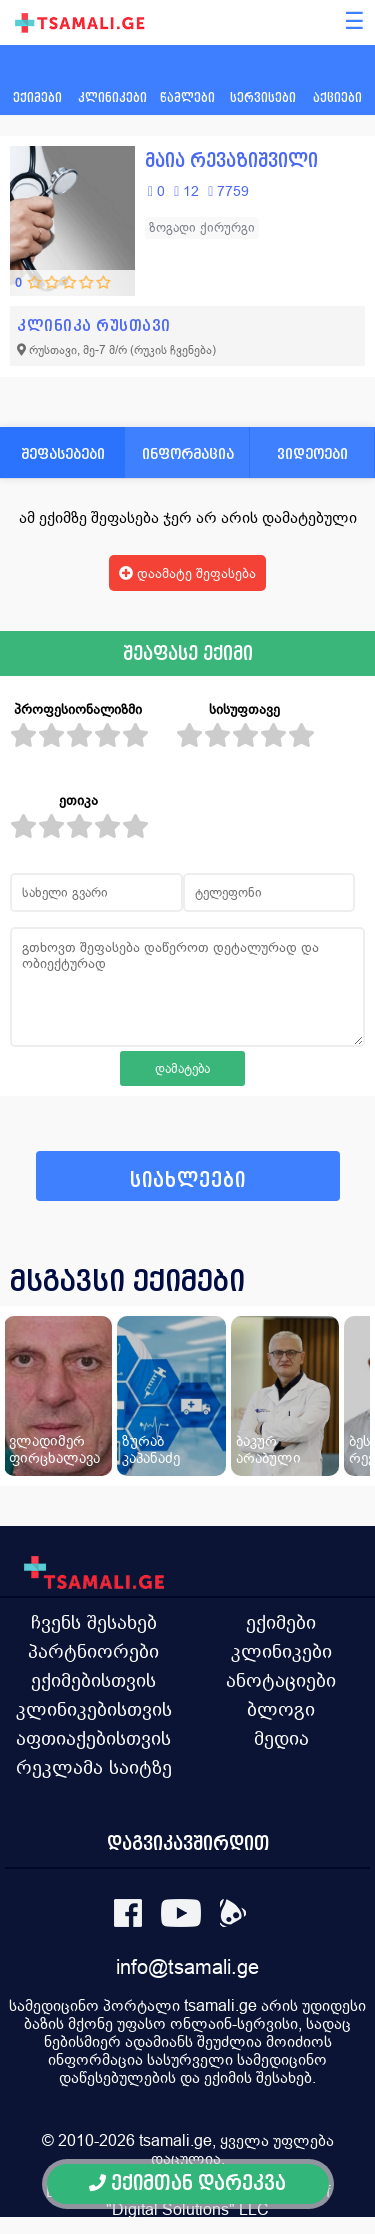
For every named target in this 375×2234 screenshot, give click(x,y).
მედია (281, 1738)
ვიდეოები (312, 453)
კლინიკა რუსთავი (94, 325)
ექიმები (281, 1622)
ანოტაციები (281, 1680)
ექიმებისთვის (93, 1680)
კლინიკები (281, 1651)
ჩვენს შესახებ (94, 1622)
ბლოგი (281, 1709)
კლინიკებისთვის (94, 1709)
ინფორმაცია (188, 453)
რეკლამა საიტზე (94, 1767)
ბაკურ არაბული (268, 1449)
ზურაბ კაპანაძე (151, 1449)
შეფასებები (63, 453)
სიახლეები (188, 1180)
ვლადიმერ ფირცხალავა (54, 1449)
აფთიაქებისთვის (93, 1738)
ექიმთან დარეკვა (187, 2183)
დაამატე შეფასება (187, 573)
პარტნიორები (93, 1651)
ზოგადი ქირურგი (202, 227)
